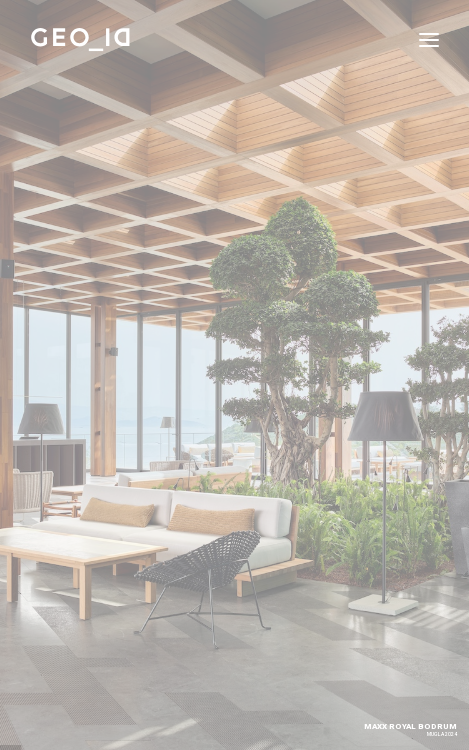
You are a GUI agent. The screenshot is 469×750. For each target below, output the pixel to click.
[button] (429, 39)
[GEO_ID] (81, 39)
